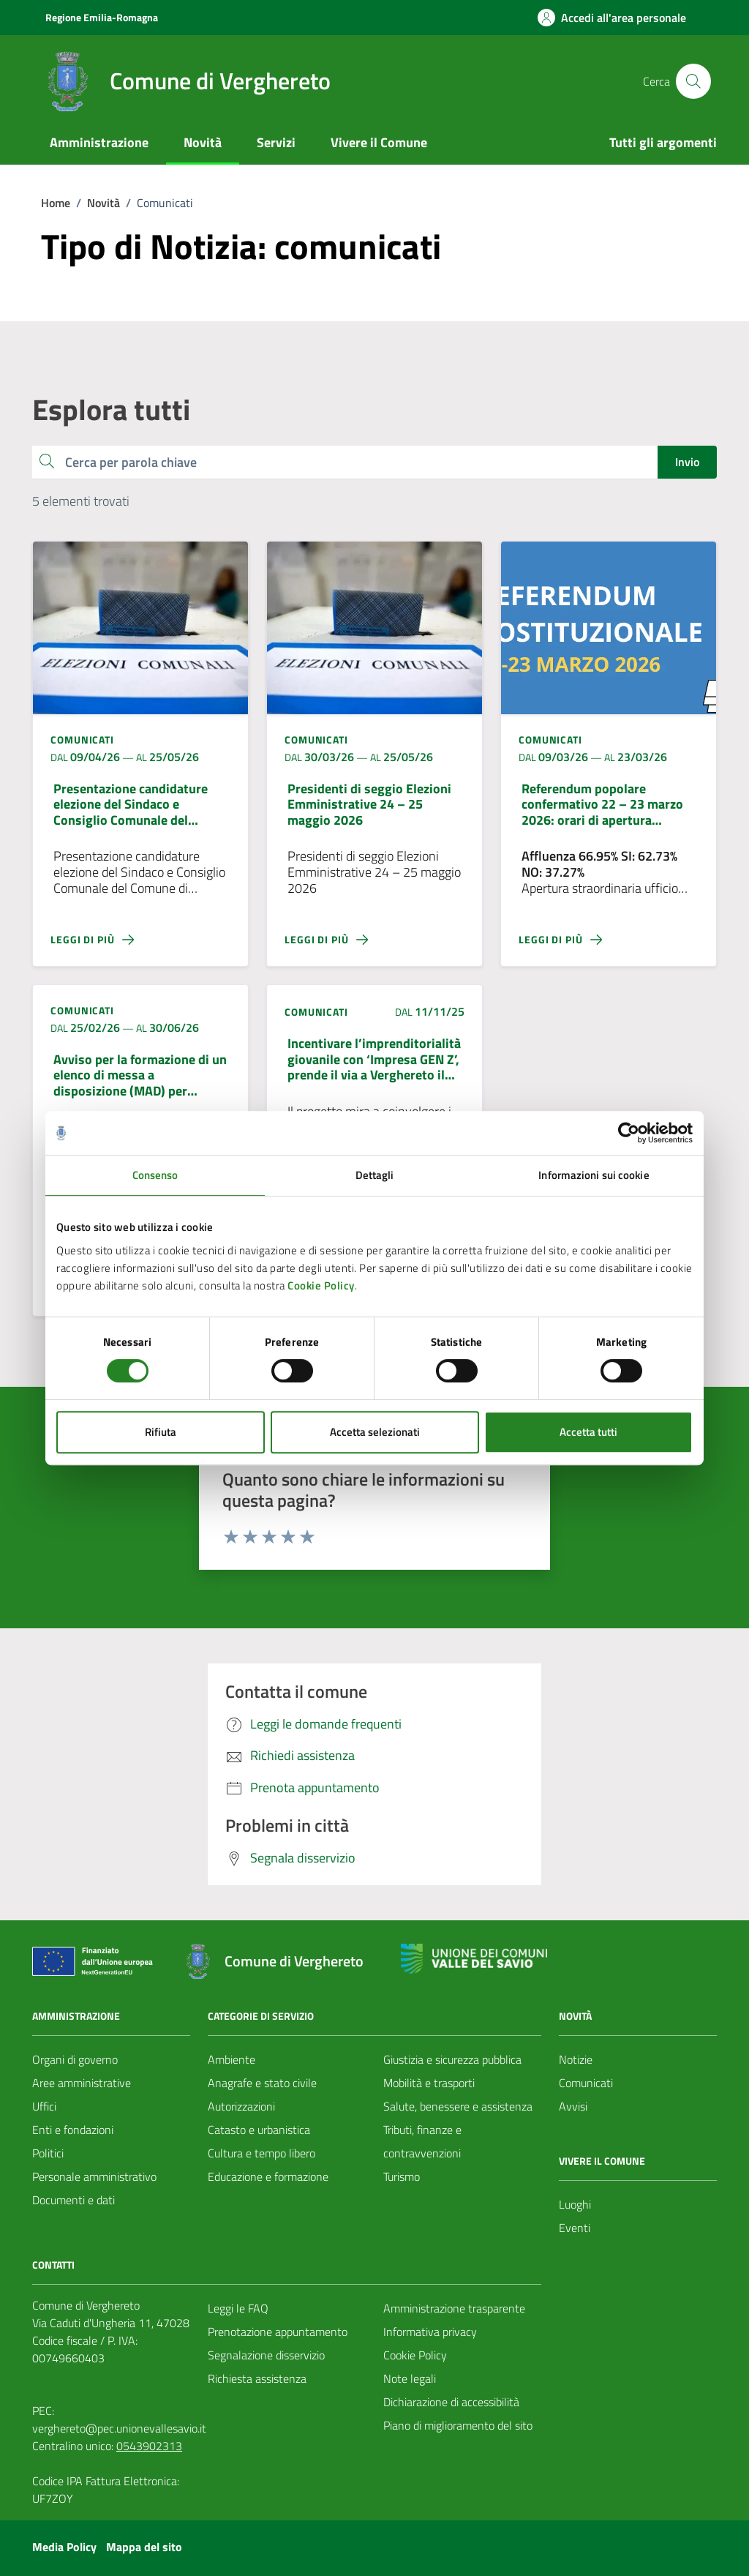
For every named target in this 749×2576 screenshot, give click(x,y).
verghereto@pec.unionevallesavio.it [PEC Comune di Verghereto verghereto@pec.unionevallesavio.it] (119, 2428)
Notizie (575, 2059)
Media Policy (64, 2547)
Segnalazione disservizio (266, 2355)
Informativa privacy (430, 2331)
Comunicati (586, 2083)
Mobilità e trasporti (429, 2083)
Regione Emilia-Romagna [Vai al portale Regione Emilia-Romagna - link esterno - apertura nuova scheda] (101, 17)
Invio (687, 462)
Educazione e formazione (268, 2176)
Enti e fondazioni (72, 2129)
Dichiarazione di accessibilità (451, 2402)
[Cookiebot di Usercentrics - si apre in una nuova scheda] (629, 1133)
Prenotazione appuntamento (277, 2331)
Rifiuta (160, 1431)
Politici (48, 2153)
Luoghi (575, 2204)
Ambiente (231, 2059)
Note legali (409, 2378)
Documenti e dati (73, 2200)
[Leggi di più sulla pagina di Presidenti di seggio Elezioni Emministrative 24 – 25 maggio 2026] (374, 939)
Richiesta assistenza (257, 2378)
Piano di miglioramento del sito (457, 2425)
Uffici (44, 2106)
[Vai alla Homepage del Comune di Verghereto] (184, 81)
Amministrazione (99, 142)
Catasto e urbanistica (259, 2129)
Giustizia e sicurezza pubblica (452, 2059)
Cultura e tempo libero (261, 2153)
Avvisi (573, 2106)
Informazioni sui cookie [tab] (593, 1175)
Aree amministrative (81, 2083)
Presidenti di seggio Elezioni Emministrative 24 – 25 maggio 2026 (369, 804)
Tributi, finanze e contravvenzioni (422, 2141)
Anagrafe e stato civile (262, 2083)
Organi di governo (75, 2059)
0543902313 (149, 2446)
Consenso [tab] (155, 1175)
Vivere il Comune (379, 142)
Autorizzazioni (241, 2106)
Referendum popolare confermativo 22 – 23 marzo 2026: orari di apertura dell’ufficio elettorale (602, 804)
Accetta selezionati (375, 1431)
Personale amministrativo (94, 2176)
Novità (203, 142)
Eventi (574, 2227)
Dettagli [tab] (374, 1175)
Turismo (401, 2176)
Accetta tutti (588, 1431)
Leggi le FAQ (238, 2308)
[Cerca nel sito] (693, 81)
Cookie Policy (321, 1285)
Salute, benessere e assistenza (457, 2106)
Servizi (276, 142)
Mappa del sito (144, 2547)
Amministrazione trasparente (454, 2308)
